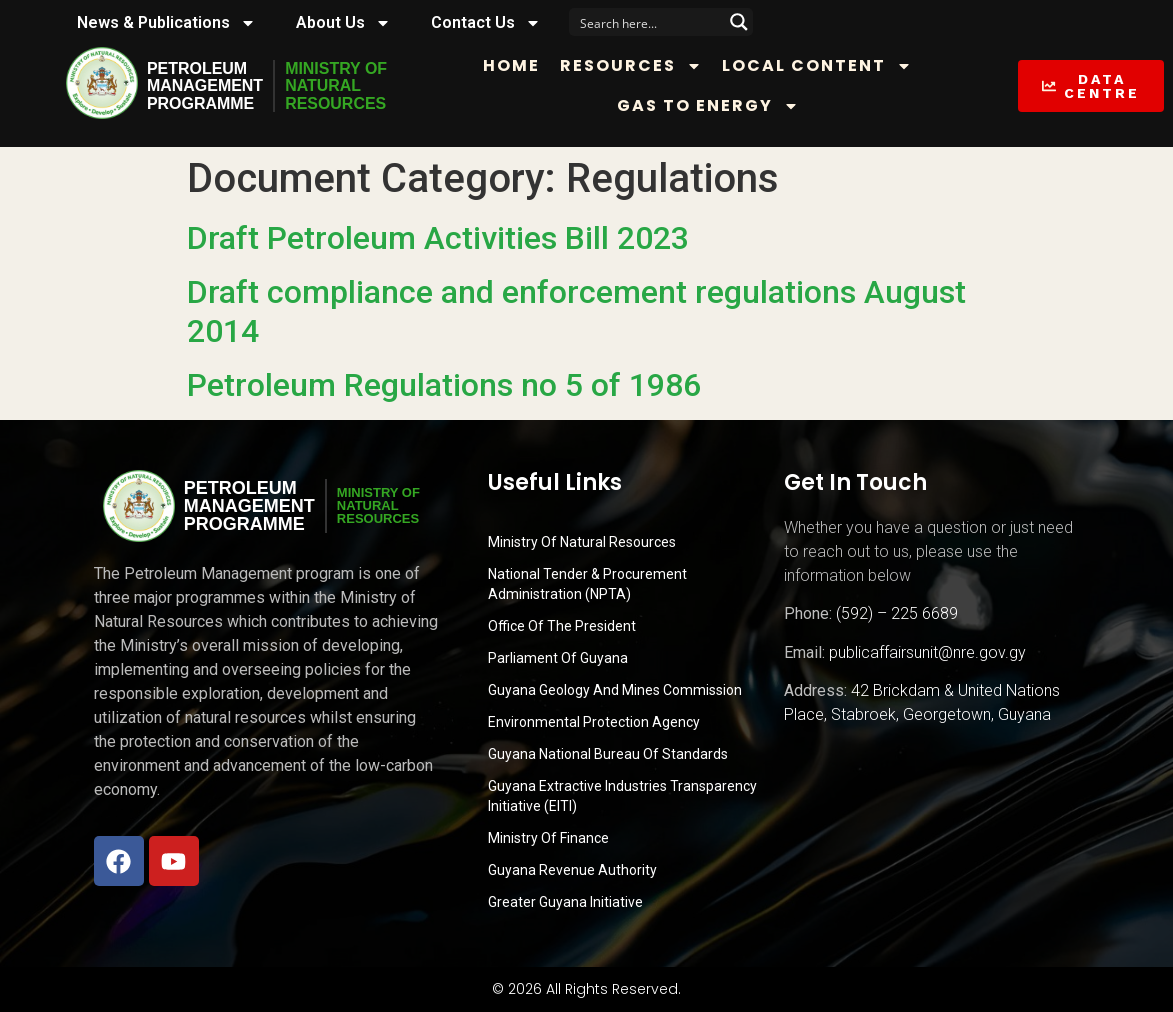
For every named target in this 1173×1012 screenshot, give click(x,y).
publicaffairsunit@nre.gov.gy (927, 652)
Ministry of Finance (548, 838)
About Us (343, 23)
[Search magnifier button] (739, 22)
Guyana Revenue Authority (572, 870)
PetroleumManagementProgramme (205, 86)
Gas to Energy (708, 106)
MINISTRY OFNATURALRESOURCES (336, 86)
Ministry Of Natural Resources (582, 542)
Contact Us (486, 23)
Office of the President (562, 626)
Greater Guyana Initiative (565, 902)
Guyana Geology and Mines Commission (615, 690)
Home (512, 65)
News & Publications (166, 23)
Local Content (818, 66)
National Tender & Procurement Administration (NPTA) (587, 584)
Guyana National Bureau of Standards (608, 754)
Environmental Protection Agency (594, 722)
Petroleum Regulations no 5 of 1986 (444, 385)
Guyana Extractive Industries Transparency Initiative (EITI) (622, 796)
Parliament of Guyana (558, 658)
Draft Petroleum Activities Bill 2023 (438, 238)
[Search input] (648, 22)
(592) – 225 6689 (897, 613)
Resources (632, 66)
